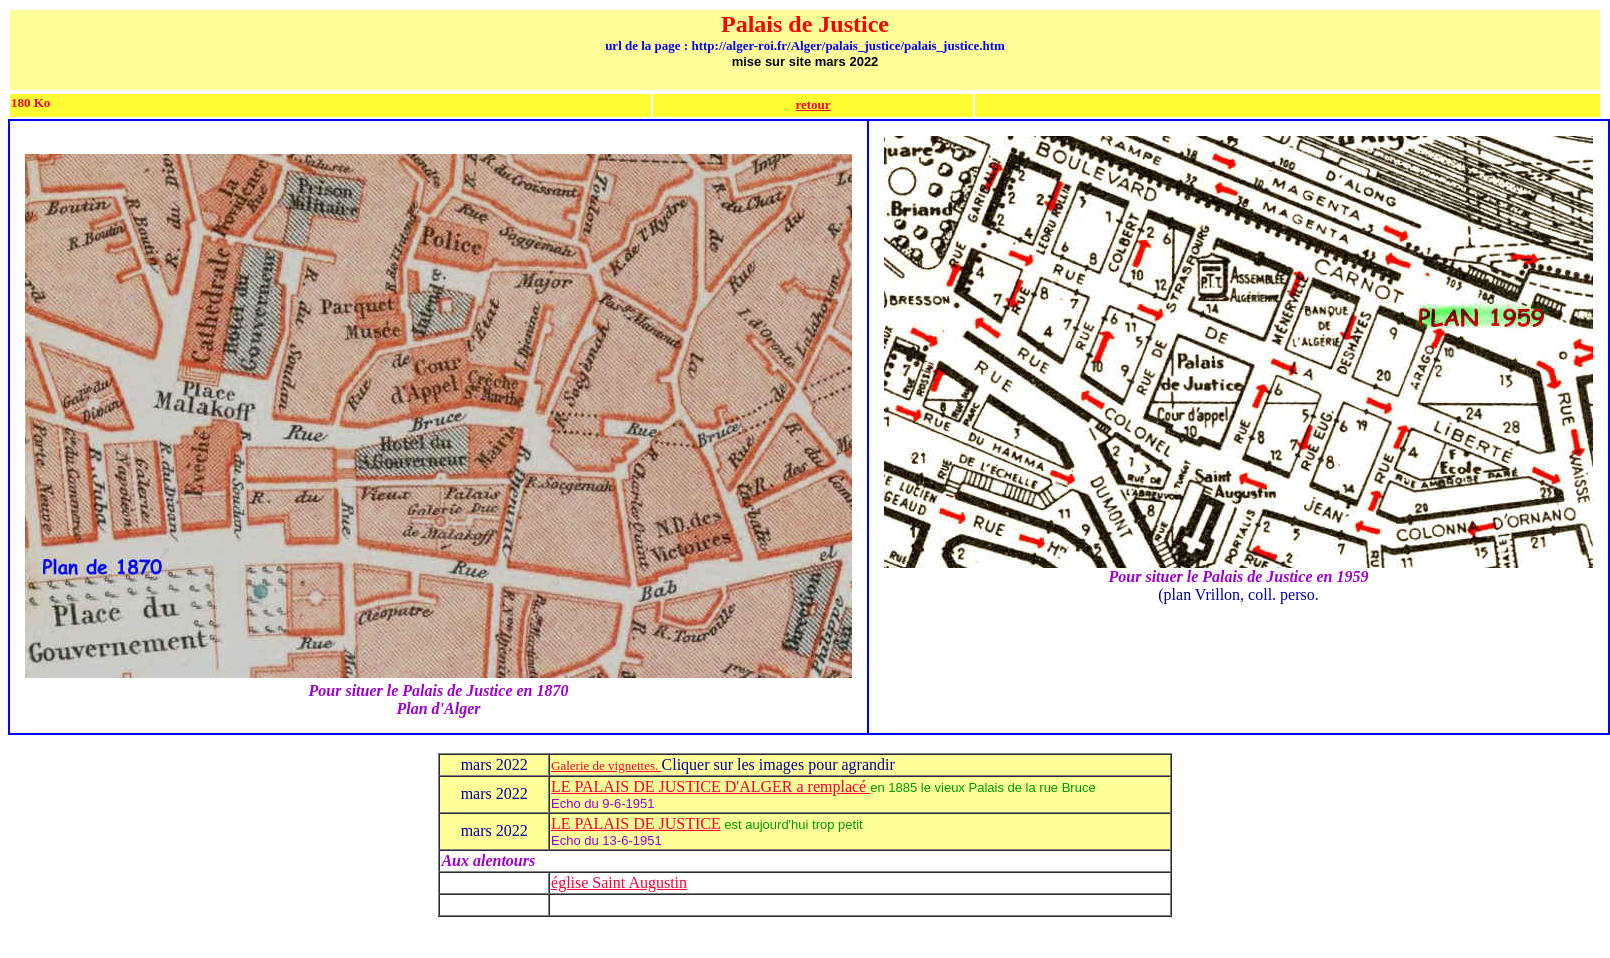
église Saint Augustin (619, 882)
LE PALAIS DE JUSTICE (636, 823)
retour (812, 104)
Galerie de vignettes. (606, 765)
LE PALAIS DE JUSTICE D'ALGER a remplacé (710, 786)
